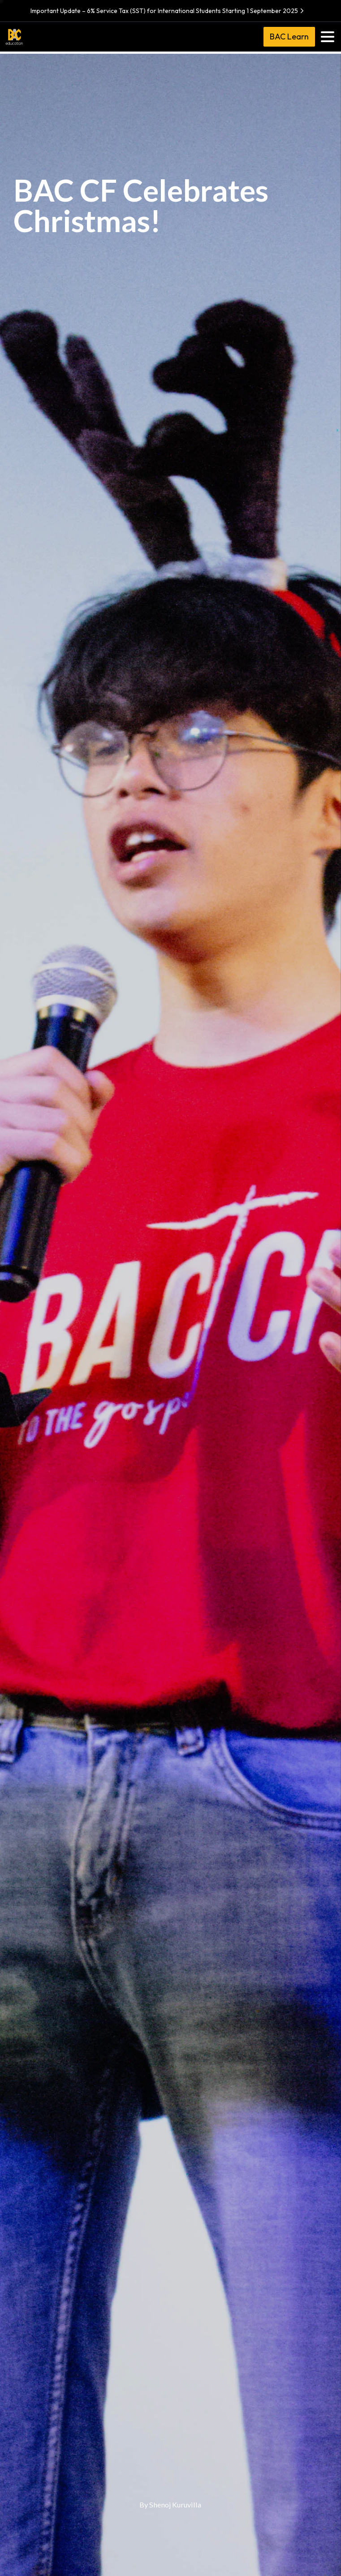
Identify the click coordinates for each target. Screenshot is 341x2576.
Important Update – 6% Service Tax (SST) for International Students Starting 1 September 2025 (168, 11)
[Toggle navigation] (328, 36)
